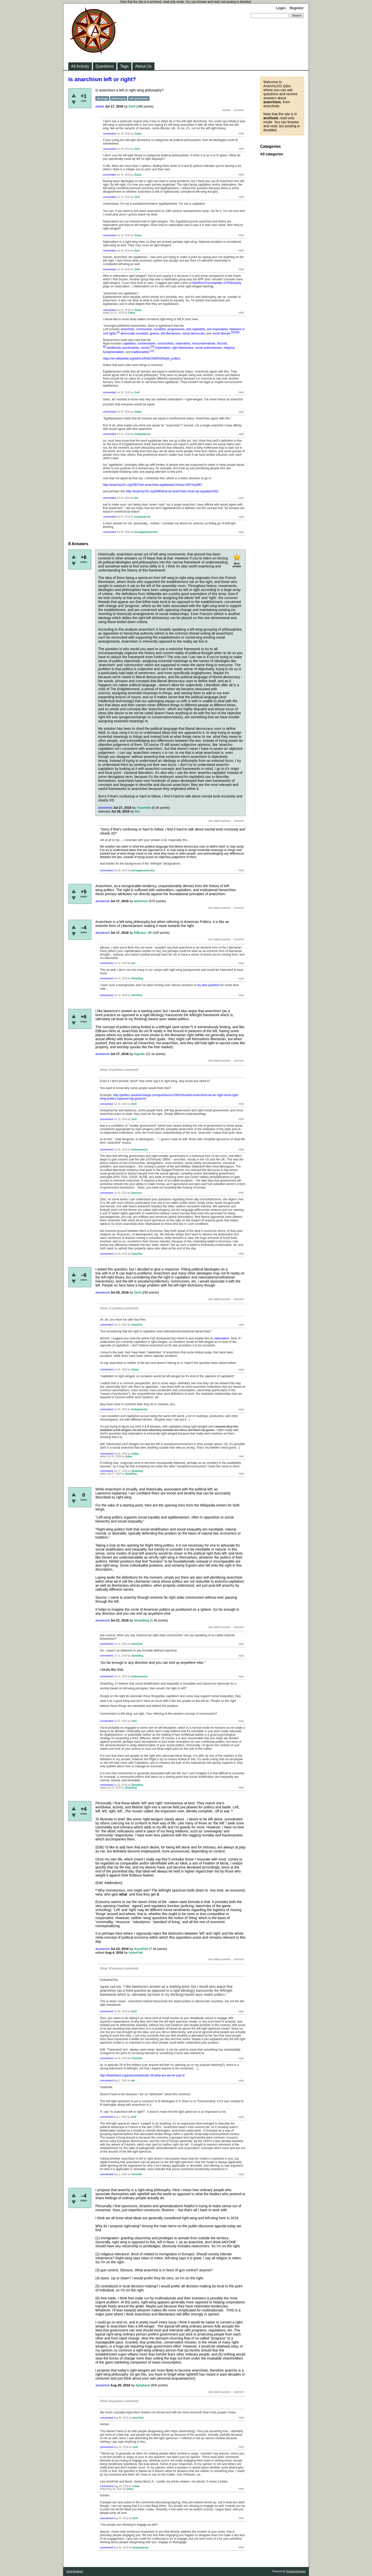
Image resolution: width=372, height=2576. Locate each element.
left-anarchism (138, 98)
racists (145, 347)
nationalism (221, 1338)
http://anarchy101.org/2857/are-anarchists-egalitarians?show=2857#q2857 (152, 485)
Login (281, 8)
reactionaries (130, 347)
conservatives (146, 343)
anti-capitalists (195, 329)
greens (154, 333)
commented (109, 133)
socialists (160, 329)
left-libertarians (170, 333)
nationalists (182, 343)
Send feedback (74, 2571)
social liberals (221, 333)
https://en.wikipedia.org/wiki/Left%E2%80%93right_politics (141, 358)
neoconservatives (203, 343)
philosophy (118, 98)
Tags (124, 66)
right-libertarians (183, 347)
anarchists (127, 329)
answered (105, 807)
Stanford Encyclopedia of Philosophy (216, 283)
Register (297, 8)
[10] (152, 346)
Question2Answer (296, 2571)
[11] (152, 350)
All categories (271, 154)
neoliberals (113, 347)
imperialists (162, 347)
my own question (208, 985)
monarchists (165, 343)
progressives (175, 329)
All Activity (80, 66)
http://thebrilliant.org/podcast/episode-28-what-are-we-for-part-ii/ (142, 2075)
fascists (222, 343)
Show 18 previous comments (119, 1968)
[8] (238, 332)
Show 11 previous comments (119, 1308)
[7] (235, 332)
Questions (105, 66)
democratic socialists (134, 333)
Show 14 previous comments (119, 1070)
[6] (232, 332)
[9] (104, 346)
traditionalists (140, 352)
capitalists (129, 343)
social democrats (193, 333)
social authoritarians (208, 347)
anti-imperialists (217, 329)
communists (144, 329)
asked (99, 106)
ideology (102, 98)
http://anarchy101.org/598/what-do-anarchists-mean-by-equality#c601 (172, 491)
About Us (143, 66)
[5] (118, 332)
